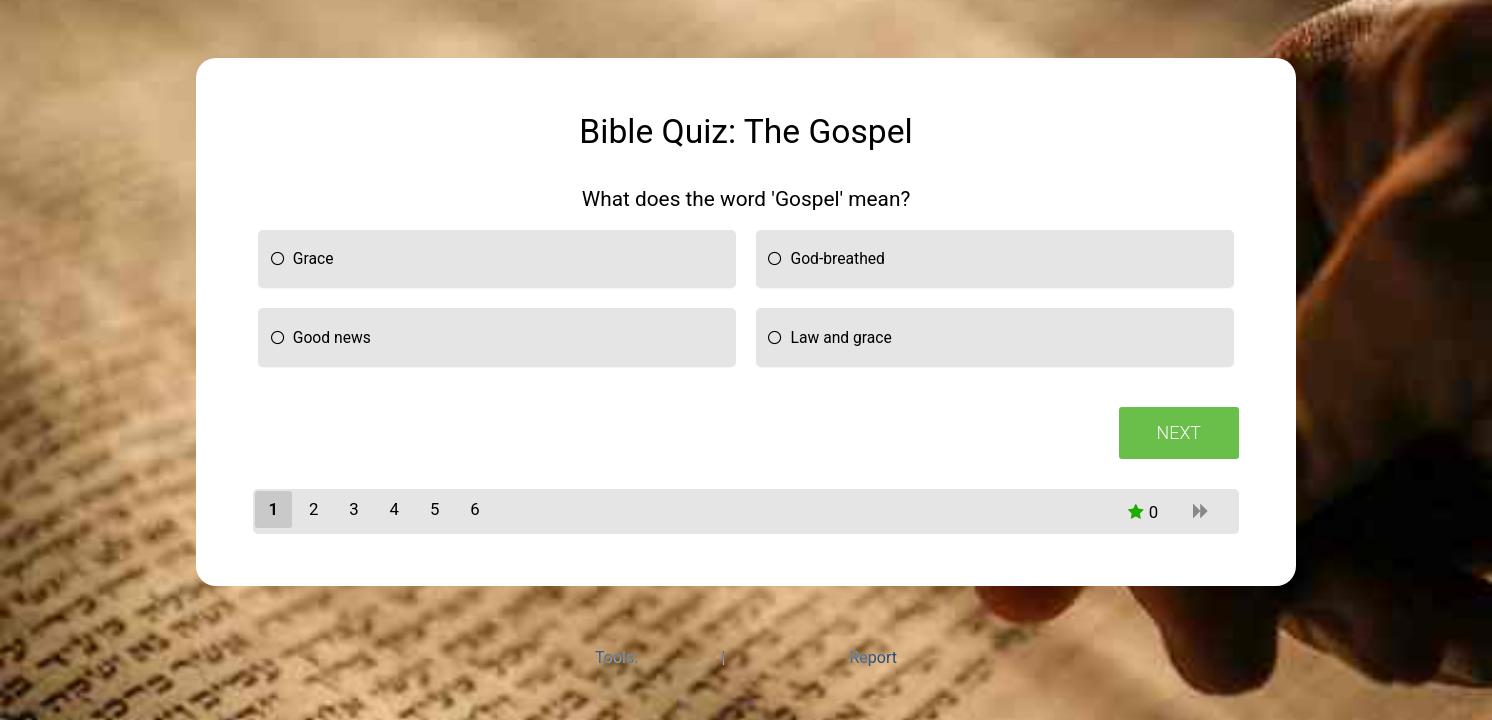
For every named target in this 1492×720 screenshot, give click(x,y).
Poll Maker (679, 657)
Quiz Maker (769, 657)
